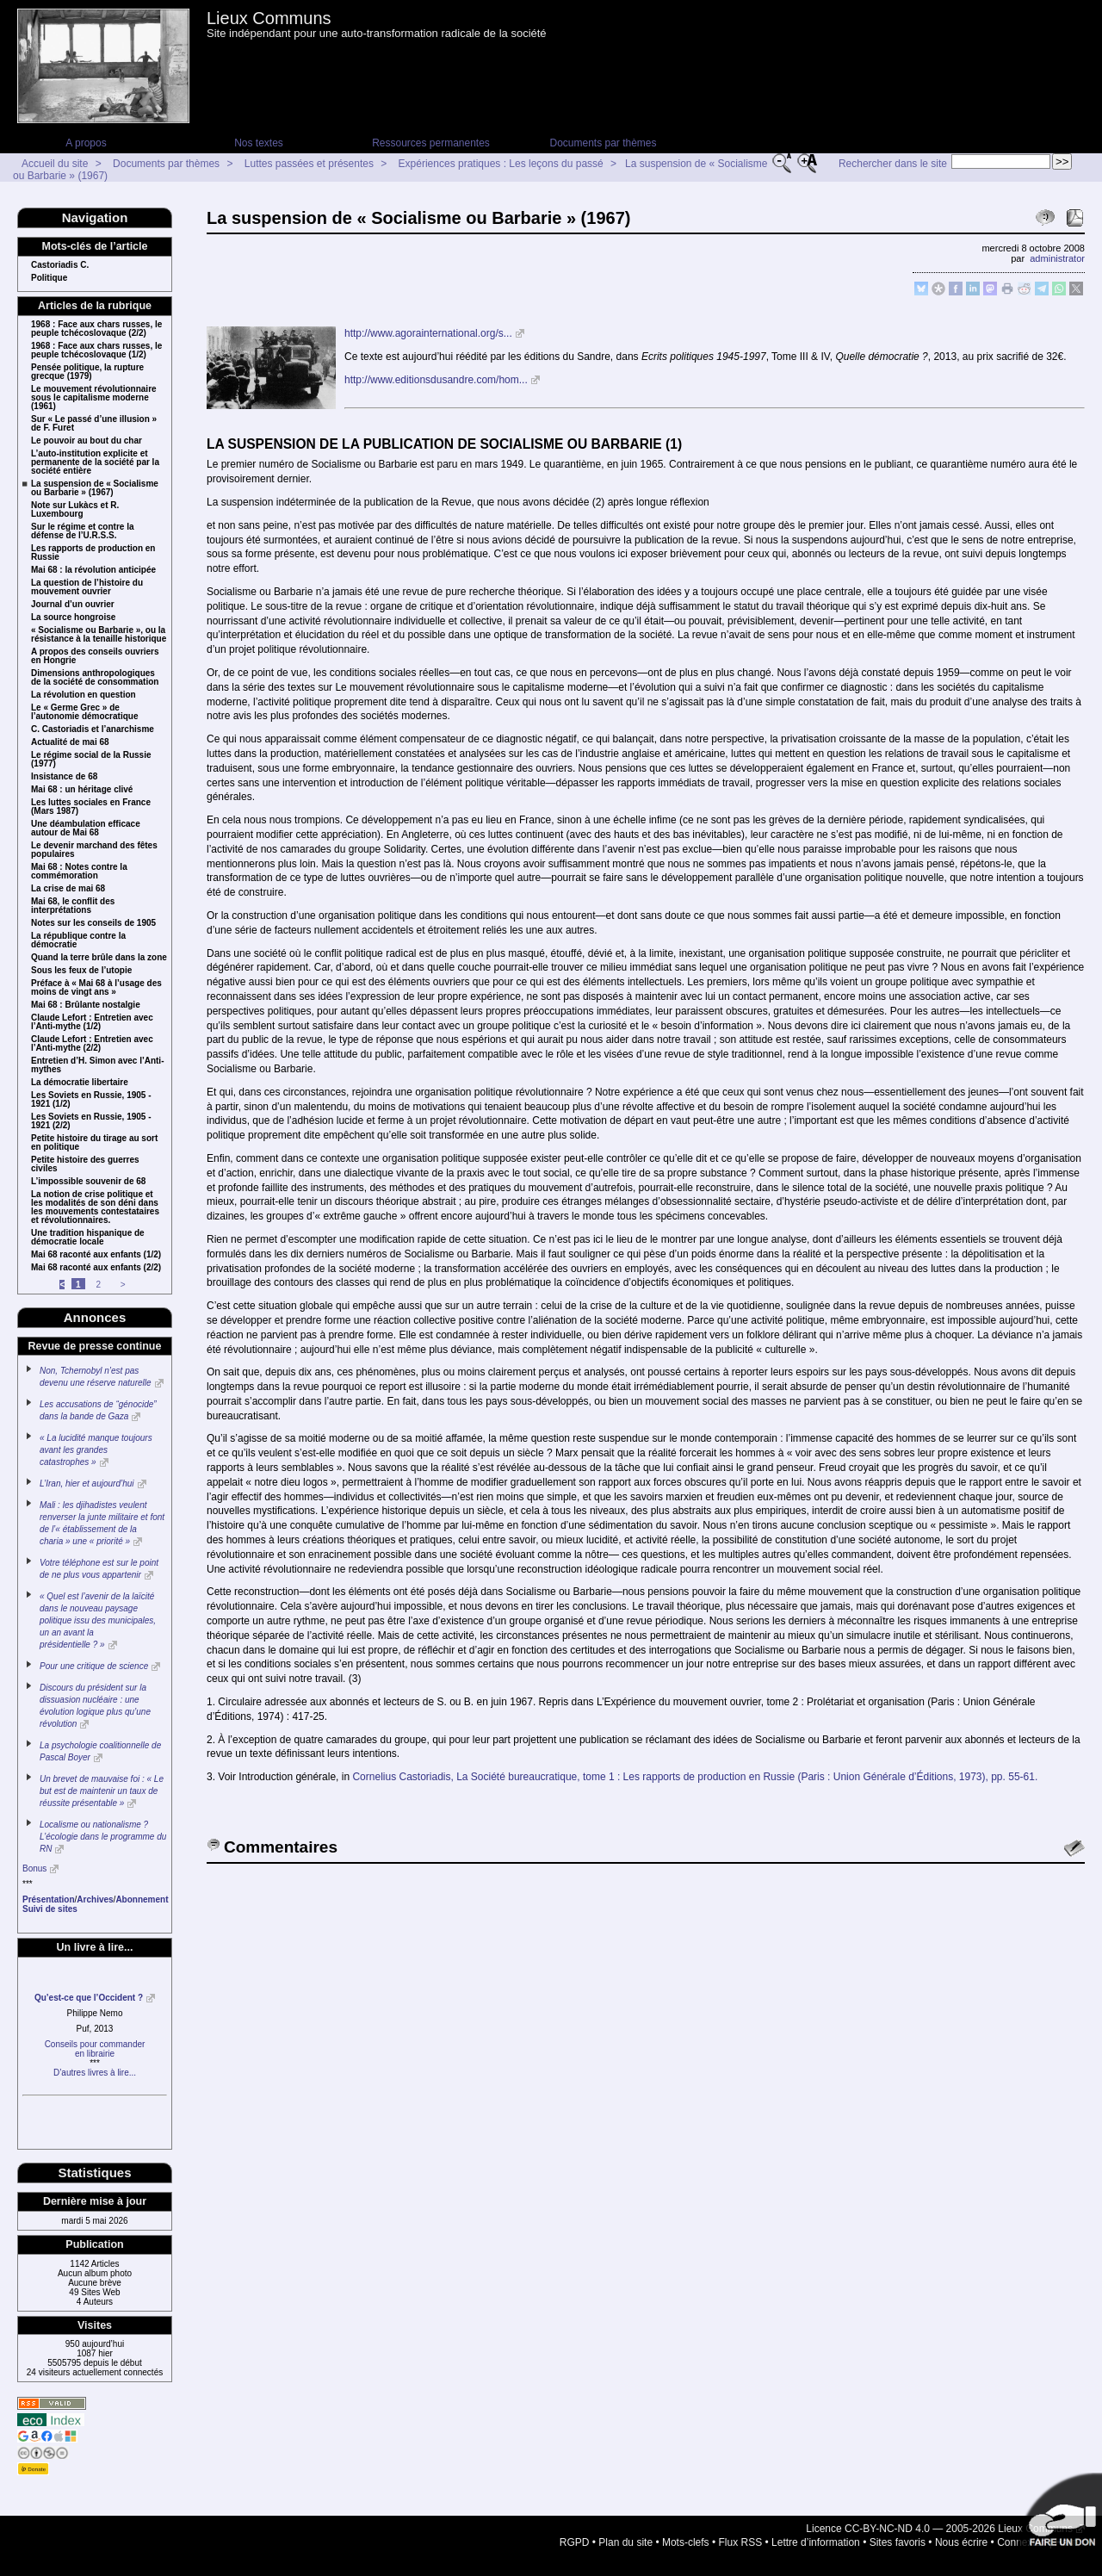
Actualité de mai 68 (70, 742)
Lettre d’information (815, 2542)
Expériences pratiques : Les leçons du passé (501, 164)
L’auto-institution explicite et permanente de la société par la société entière (95, 462)
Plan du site (625, 2542)
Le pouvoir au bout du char (86, 441)
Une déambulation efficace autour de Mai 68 (85, 828)
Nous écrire (961, 2542)
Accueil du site (55, 164)
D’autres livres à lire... (94, 2072)
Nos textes (258, 143)
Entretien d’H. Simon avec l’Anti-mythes (97, 1065)
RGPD (575, 2542)
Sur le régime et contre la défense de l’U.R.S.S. (82, 531)
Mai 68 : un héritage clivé (82, 789)
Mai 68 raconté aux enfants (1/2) (96, 1255)
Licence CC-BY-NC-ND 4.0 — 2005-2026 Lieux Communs (939, 2529)
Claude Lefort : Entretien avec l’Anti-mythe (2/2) (92, 1043)
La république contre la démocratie (78, 940)
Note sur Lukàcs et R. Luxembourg (75, 509)
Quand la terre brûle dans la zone (99, 957)
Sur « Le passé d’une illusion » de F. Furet (94, 423)
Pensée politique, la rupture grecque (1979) (87, 372)
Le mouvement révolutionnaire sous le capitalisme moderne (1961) (94, 398)
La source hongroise (73, 617)
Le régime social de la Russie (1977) (91, 759)
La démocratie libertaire (79, 1082)
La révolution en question (83, 695)
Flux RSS (741, 2542)
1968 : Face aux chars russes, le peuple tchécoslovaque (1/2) (96, 350)
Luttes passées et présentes (309, 164)
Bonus (34, 1868)
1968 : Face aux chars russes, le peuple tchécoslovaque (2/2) (96, 329)
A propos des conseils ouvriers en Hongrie (95, 656)
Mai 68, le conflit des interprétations (73, 906)
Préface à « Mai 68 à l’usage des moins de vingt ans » (96, 987)
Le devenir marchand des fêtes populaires (94, 850)
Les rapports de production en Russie (93, 553)
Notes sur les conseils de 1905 (93, 923)
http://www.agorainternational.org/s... (428, 333)
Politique (49, 278)
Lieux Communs (269, 18)
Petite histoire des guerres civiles (85, 1164)
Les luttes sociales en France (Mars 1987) (91, 807)
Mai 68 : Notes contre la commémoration (79, 871)
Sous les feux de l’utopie (81, 970)
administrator (1057, 258)
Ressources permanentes (431, 143)
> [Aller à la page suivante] (123, 1284)
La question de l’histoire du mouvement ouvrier (87, 587)
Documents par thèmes (602, 143)
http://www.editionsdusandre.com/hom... (436, 380)
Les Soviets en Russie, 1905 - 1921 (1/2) (91, 1099)
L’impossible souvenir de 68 (88, 1181)
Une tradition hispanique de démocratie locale (88, 1237)
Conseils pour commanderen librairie (95, 2048)
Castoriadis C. (60, 265)
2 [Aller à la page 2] (98, 1284)
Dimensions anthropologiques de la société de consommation (94, 677)
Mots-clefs (685, 2542)
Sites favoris (898, 2542)
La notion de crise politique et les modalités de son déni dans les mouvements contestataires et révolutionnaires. (95, 1207)
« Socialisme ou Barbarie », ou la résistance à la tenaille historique (98, 634)
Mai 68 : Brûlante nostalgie (85, 1005)
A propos (85, 143)
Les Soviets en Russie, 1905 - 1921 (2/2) (91, 1121)
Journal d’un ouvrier (73, 604)
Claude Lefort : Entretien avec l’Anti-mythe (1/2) (92, 1022)
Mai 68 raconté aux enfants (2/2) (96, 1267)
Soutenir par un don (1059, 2516)
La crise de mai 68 (68, 889)
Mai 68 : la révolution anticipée (93, 570)
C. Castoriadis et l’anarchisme (92, 729)
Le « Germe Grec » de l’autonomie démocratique (84, 712)
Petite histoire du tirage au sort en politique (94, 1142)
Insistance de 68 (64, 777)
